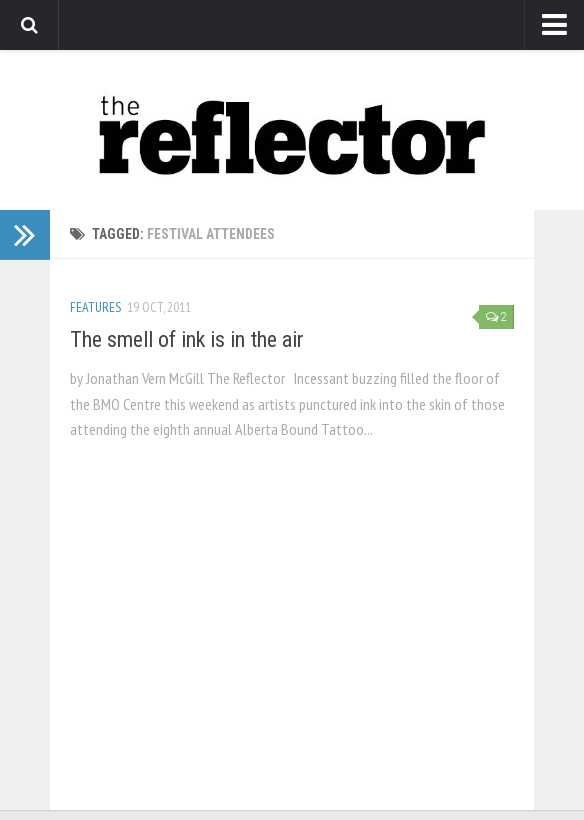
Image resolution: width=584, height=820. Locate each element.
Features (95, 307)
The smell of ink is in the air (187, 339)
